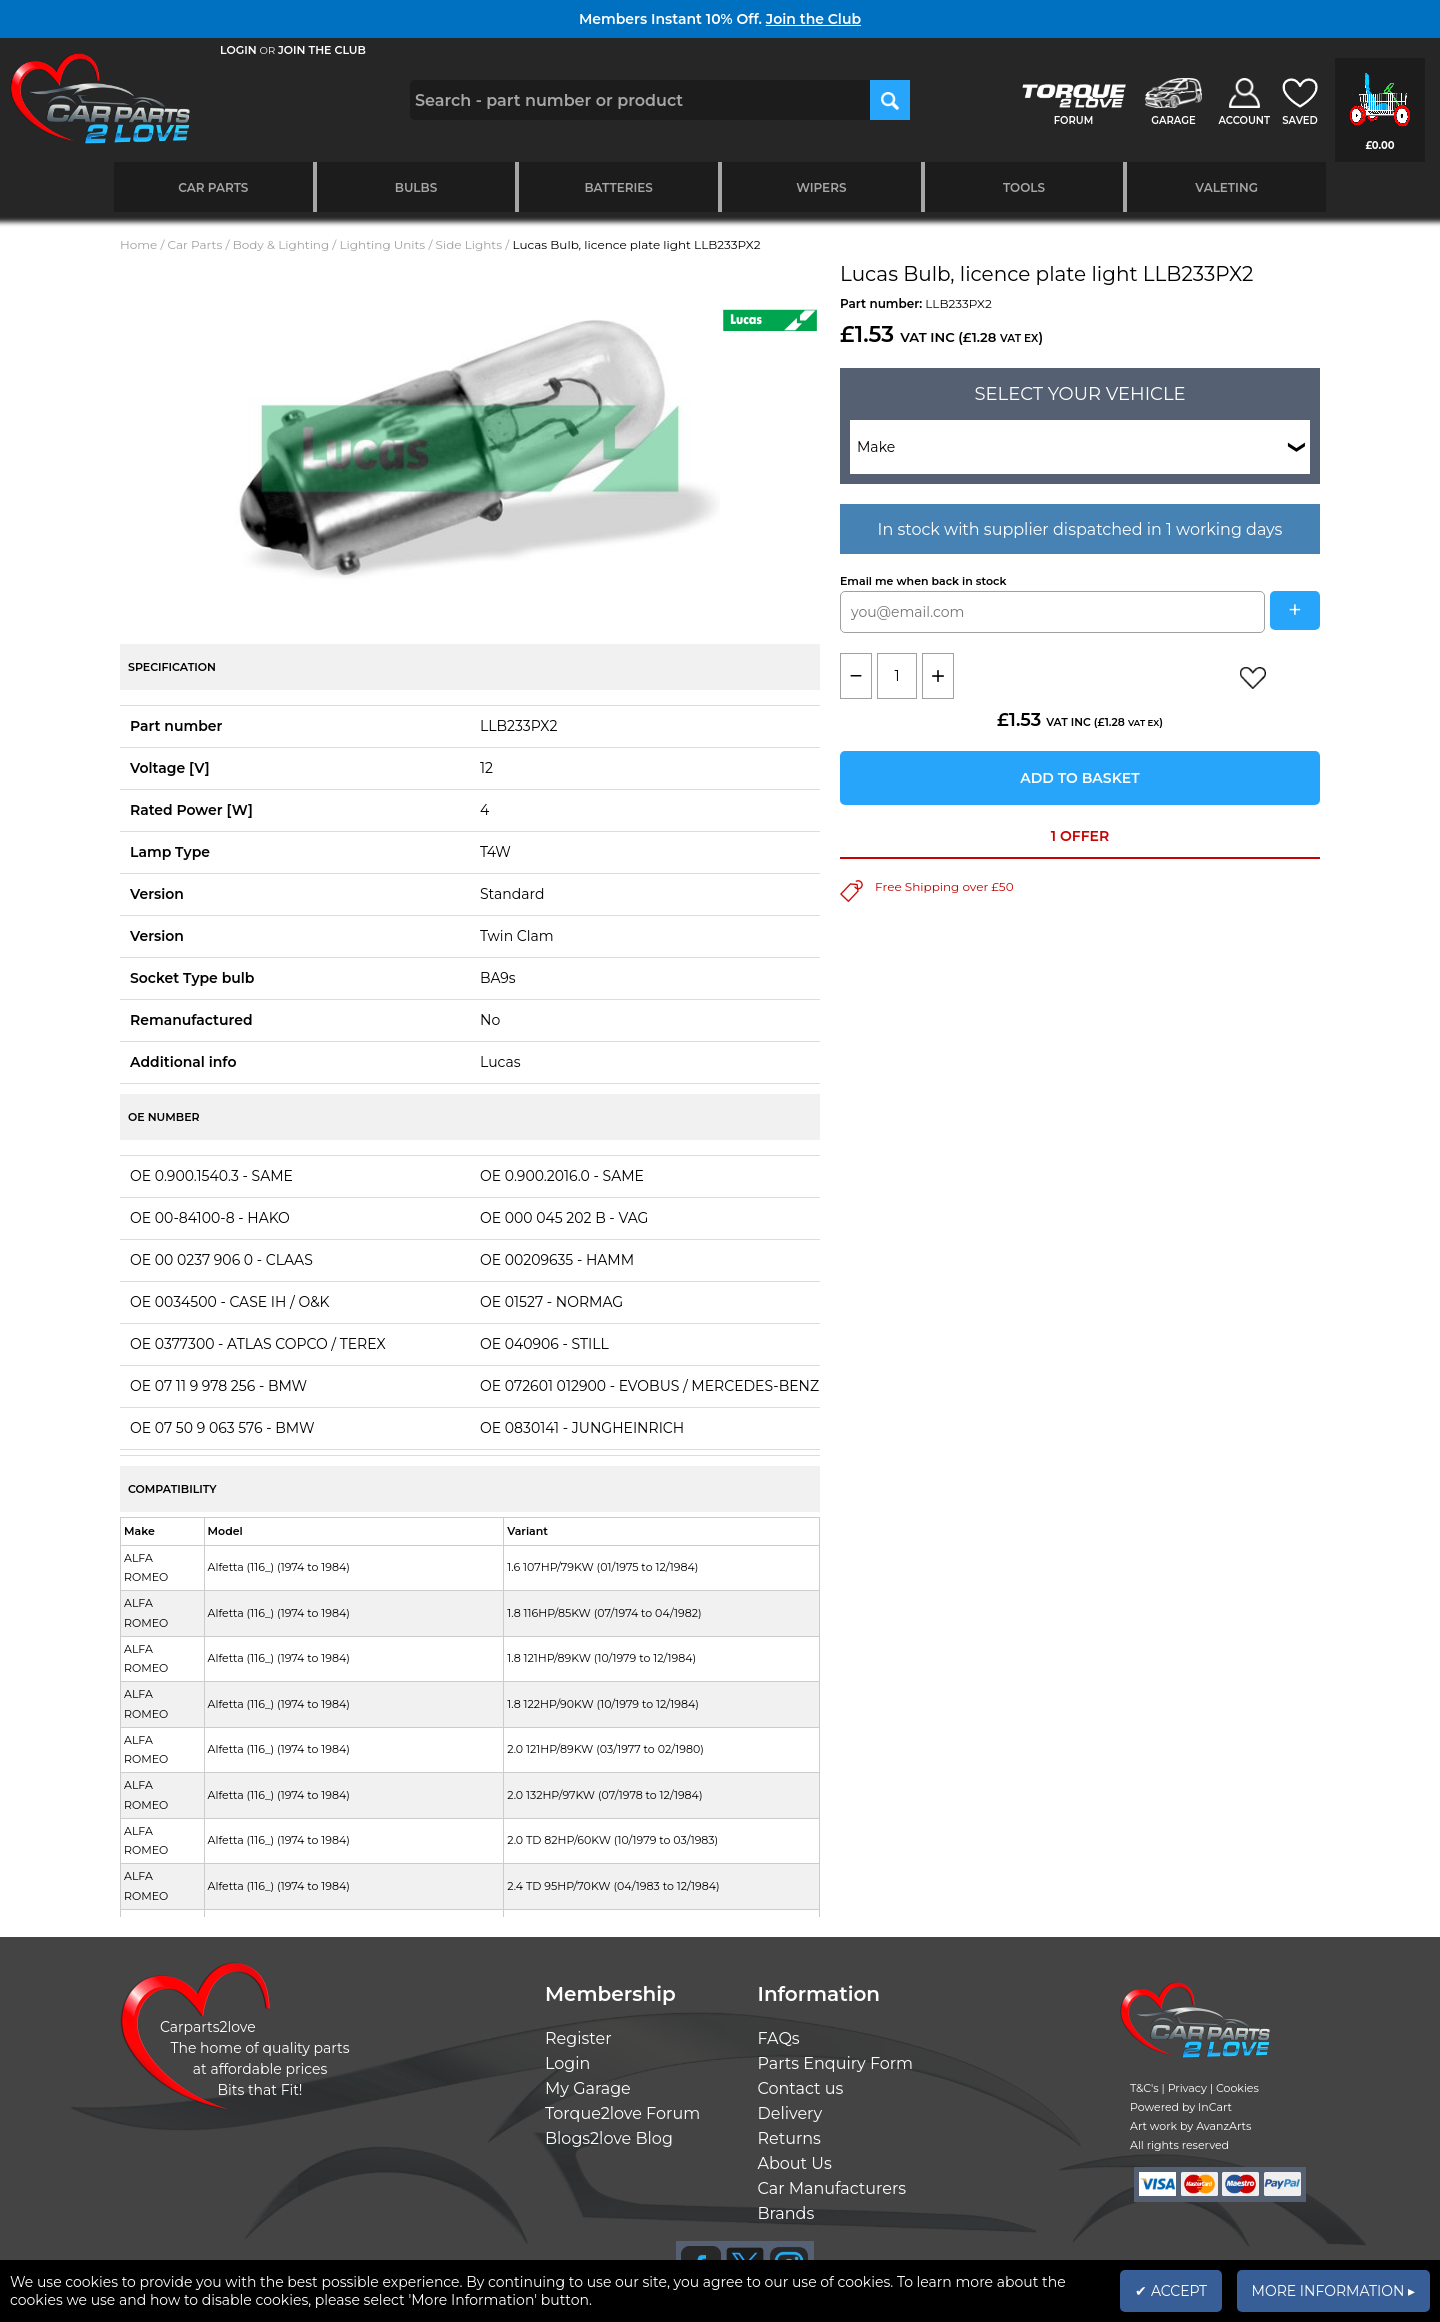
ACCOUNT (1244, 120)
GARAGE (1173, 120)
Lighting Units (383, 244)
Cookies (1237, 2088)
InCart (1215, 2107)
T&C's (1144, 2088)
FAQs (779, 2038)
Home (138, 244)
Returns (789, 2138)
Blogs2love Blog (609, 2138)
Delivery (790, 2113)
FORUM (1073, 120)
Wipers (821, 187)
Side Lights (469, 244)
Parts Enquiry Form (836, 2063)
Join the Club (813, 19)
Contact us (801, 2088)
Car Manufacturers (832, 2188)
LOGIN (238, 50)
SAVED (1300, 120)
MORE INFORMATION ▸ (1333, 2291)
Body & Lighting (281, 244)
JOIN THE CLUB (322, 50)
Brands (786, 2213)
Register (578, 2038)
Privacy (1187, 2088)
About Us (795, 2163)
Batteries (618, 187)
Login (567, 2063)
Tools (1024, 187)
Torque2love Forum (622, 2113)
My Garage (588, 2088)
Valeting (1226, 187)
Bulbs (416, 187)
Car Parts (213, 187)
